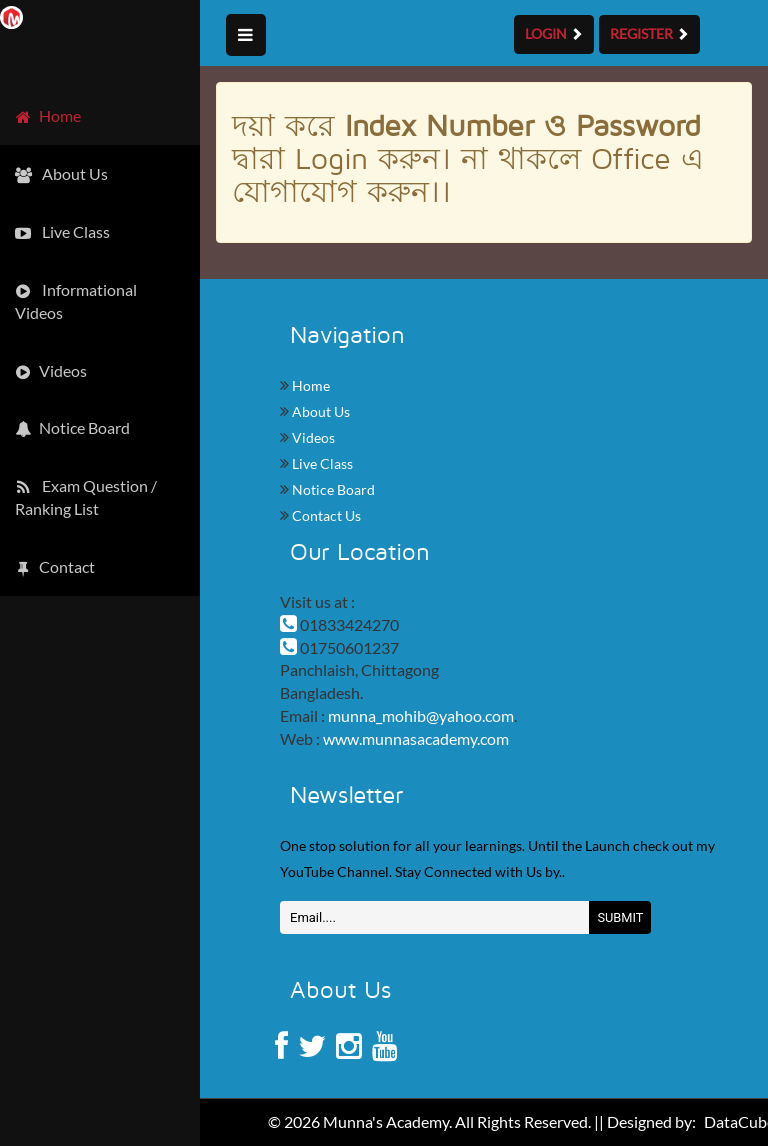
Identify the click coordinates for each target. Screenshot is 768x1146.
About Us (319, 411)
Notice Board (332, 489)
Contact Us (325, 515)
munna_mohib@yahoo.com (421, 715)
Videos (312, 437)
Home (309, 385)
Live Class (321, 463)
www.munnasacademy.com (416, 738)
